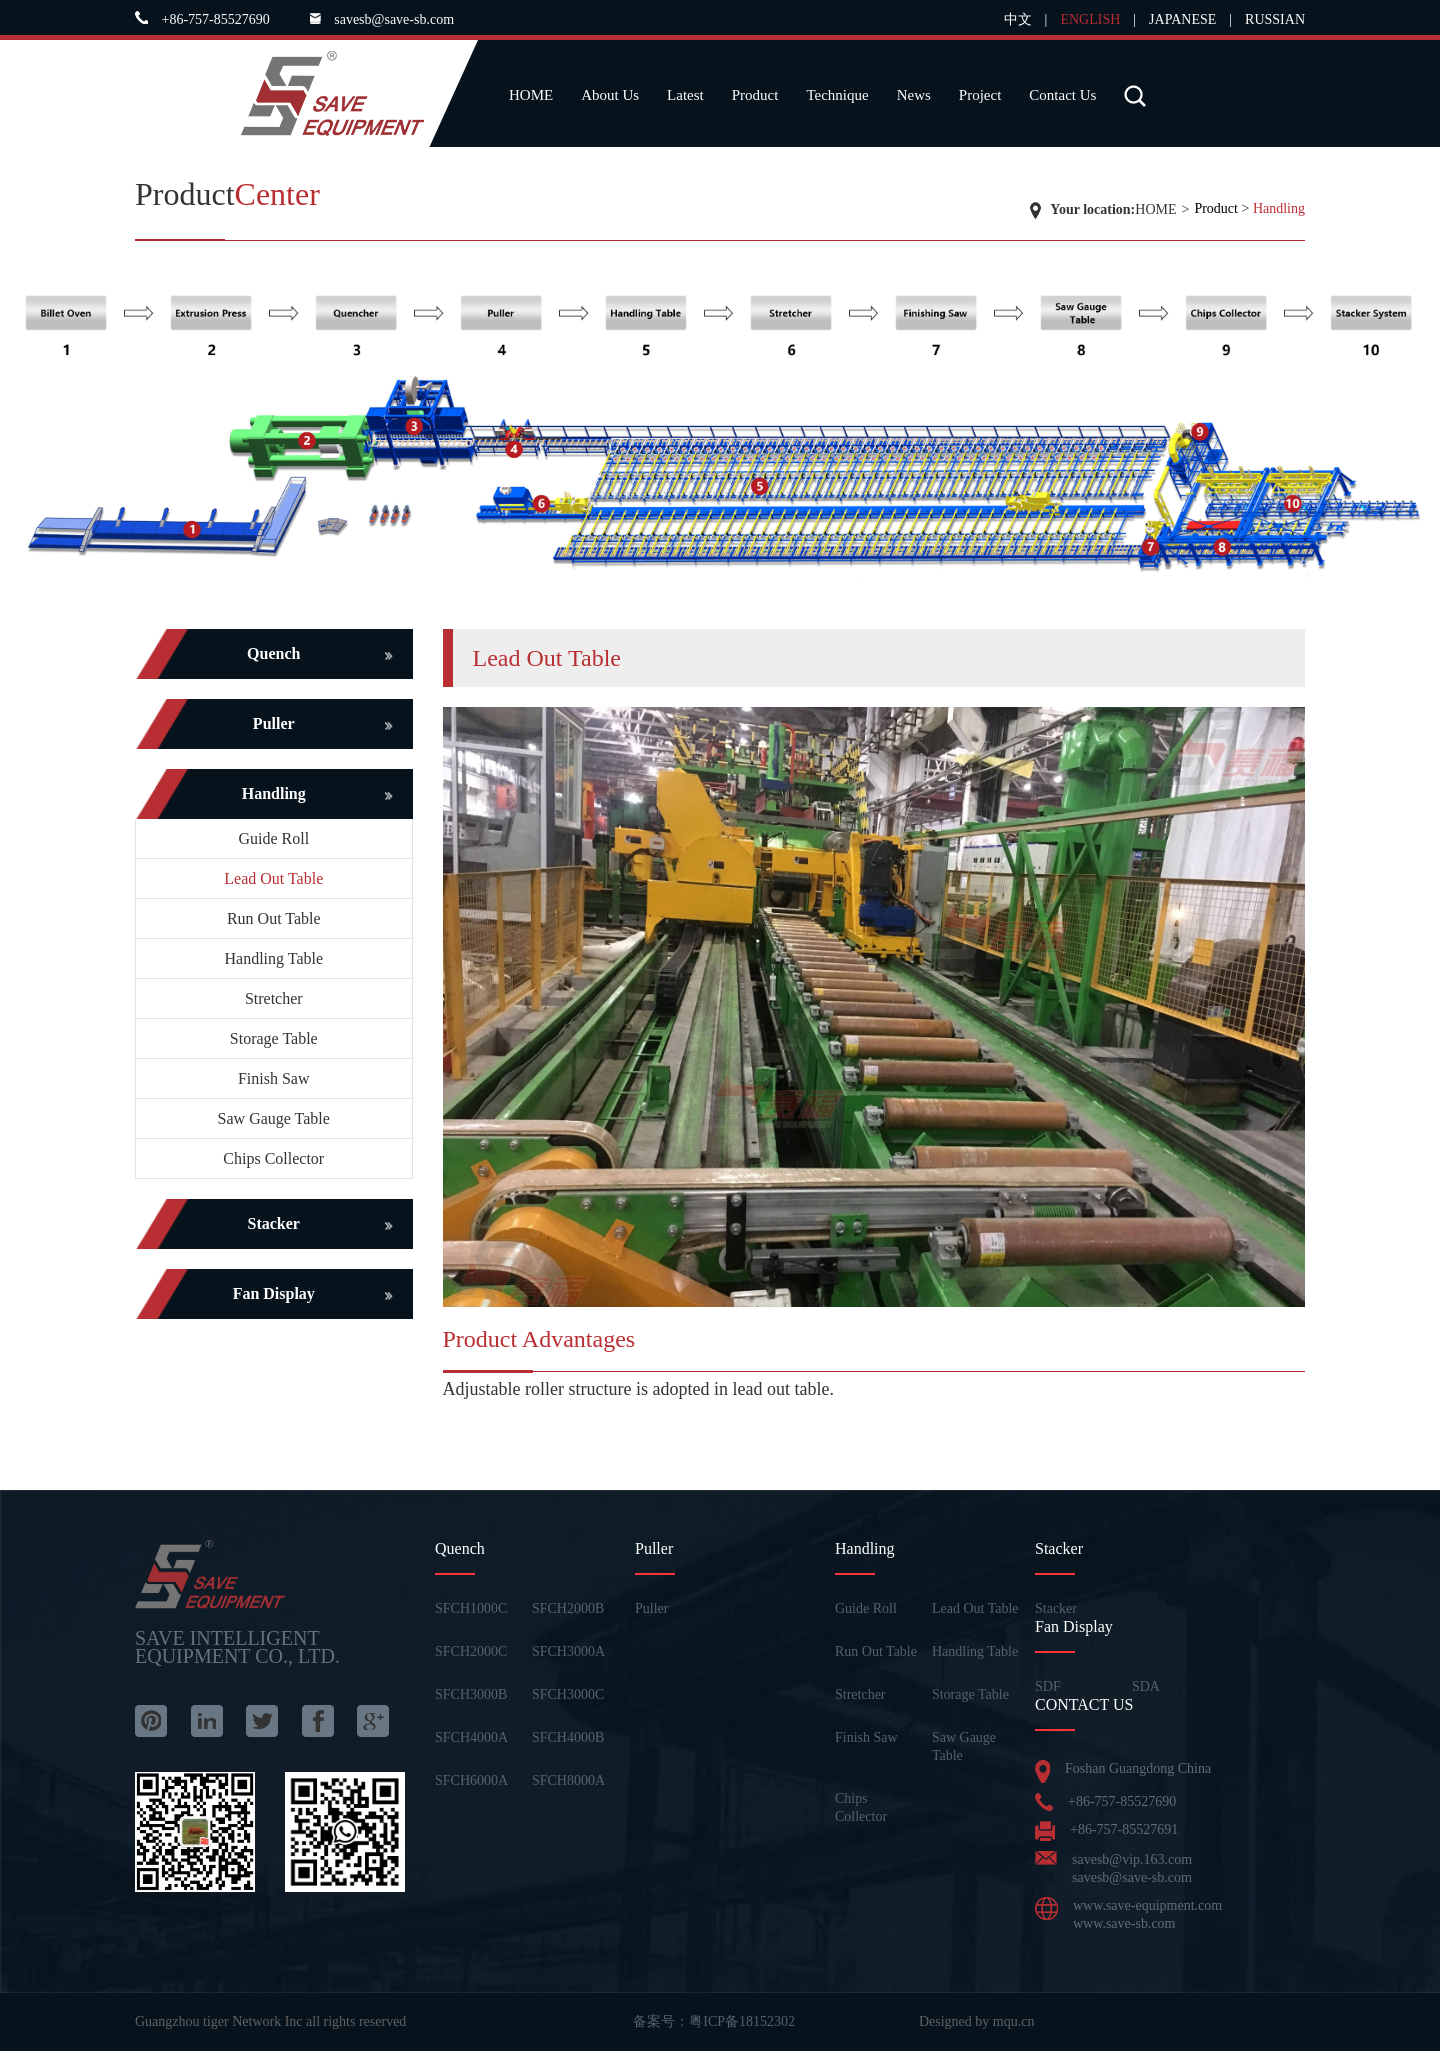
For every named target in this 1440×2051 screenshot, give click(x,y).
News (914, 95)
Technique (837, 95)
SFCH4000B (568, 1737)
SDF (1048, 1686)
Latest (685, 95)
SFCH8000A (568, 1780)
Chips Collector (273, 1158)
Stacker (1056, 1608)
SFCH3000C (568, 1694)
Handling (1279, 208)
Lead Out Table (273, 878)
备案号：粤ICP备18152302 (714, 2021)
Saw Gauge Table (274, 1118)
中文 (1018, 19)
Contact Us (1062, 95)
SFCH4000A (471, 1737)
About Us (610, 95)
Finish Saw (274, 1078)
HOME (531, 95)
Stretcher (274, 998)
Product (755, 95)
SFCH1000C (471, 1608)
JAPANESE (1182, 19)
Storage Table (274, 1038)
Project (980, 95)
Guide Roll (273, 838)
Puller (651, 1608)
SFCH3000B (471, 1694)
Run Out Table (274, 918)
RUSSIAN (1275, 19)
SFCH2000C (471, 1651)
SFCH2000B (568, 1608)
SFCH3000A (568, 1651)
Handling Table (273, 958)
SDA (1146, 1686)
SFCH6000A (471, 1780)
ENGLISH (1090, 19)
